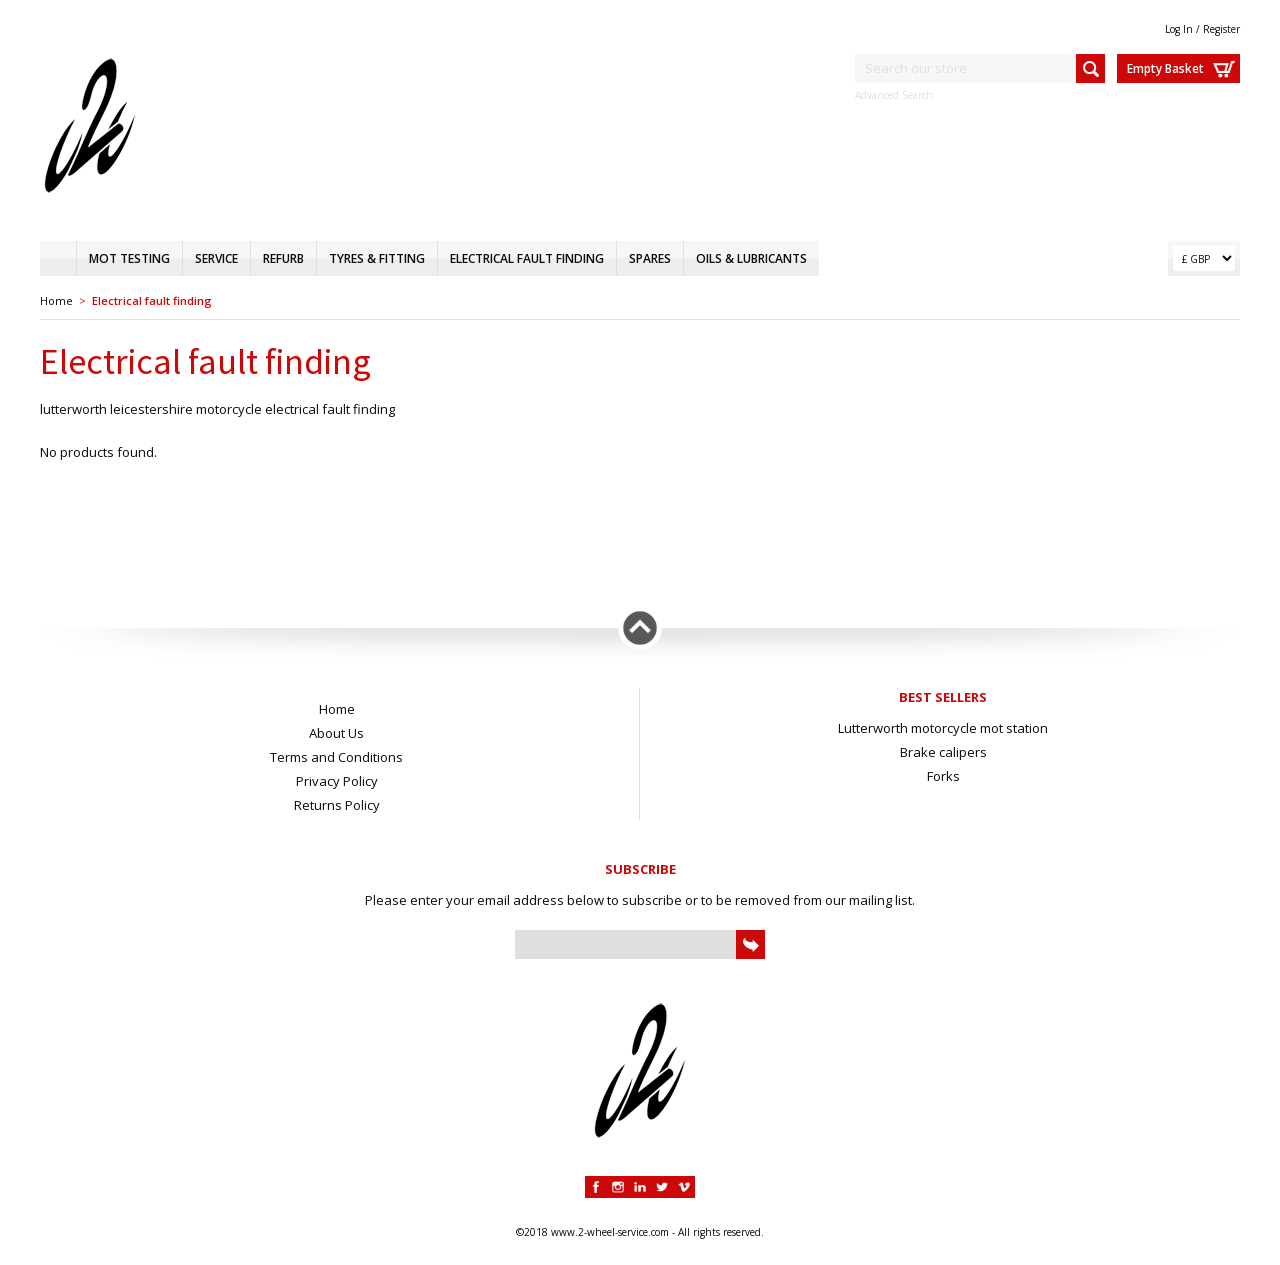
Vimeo (684, 1187)
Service (216, 258)
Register (1221, 29)
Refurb (283, 258)
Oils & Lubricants (751, 258)
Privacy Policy (337, 781)
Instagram (618, 1187)
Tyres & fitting (377, 258)
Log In (1179, 29)
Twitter (662, 1187)
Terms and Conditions (336, 757)
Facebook (596, 1187)
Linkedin (640, 1187)
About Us (336, 733)
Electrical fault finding (527, 258)
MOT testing (129, 258)
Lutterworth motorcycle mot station (943, 728)
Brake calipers (943, 752)
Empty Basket (1165, 68)
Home (58, 258)
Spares (650, 258)
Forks (943, 776)
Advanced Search (894, 95)
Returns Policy (337, 805)
